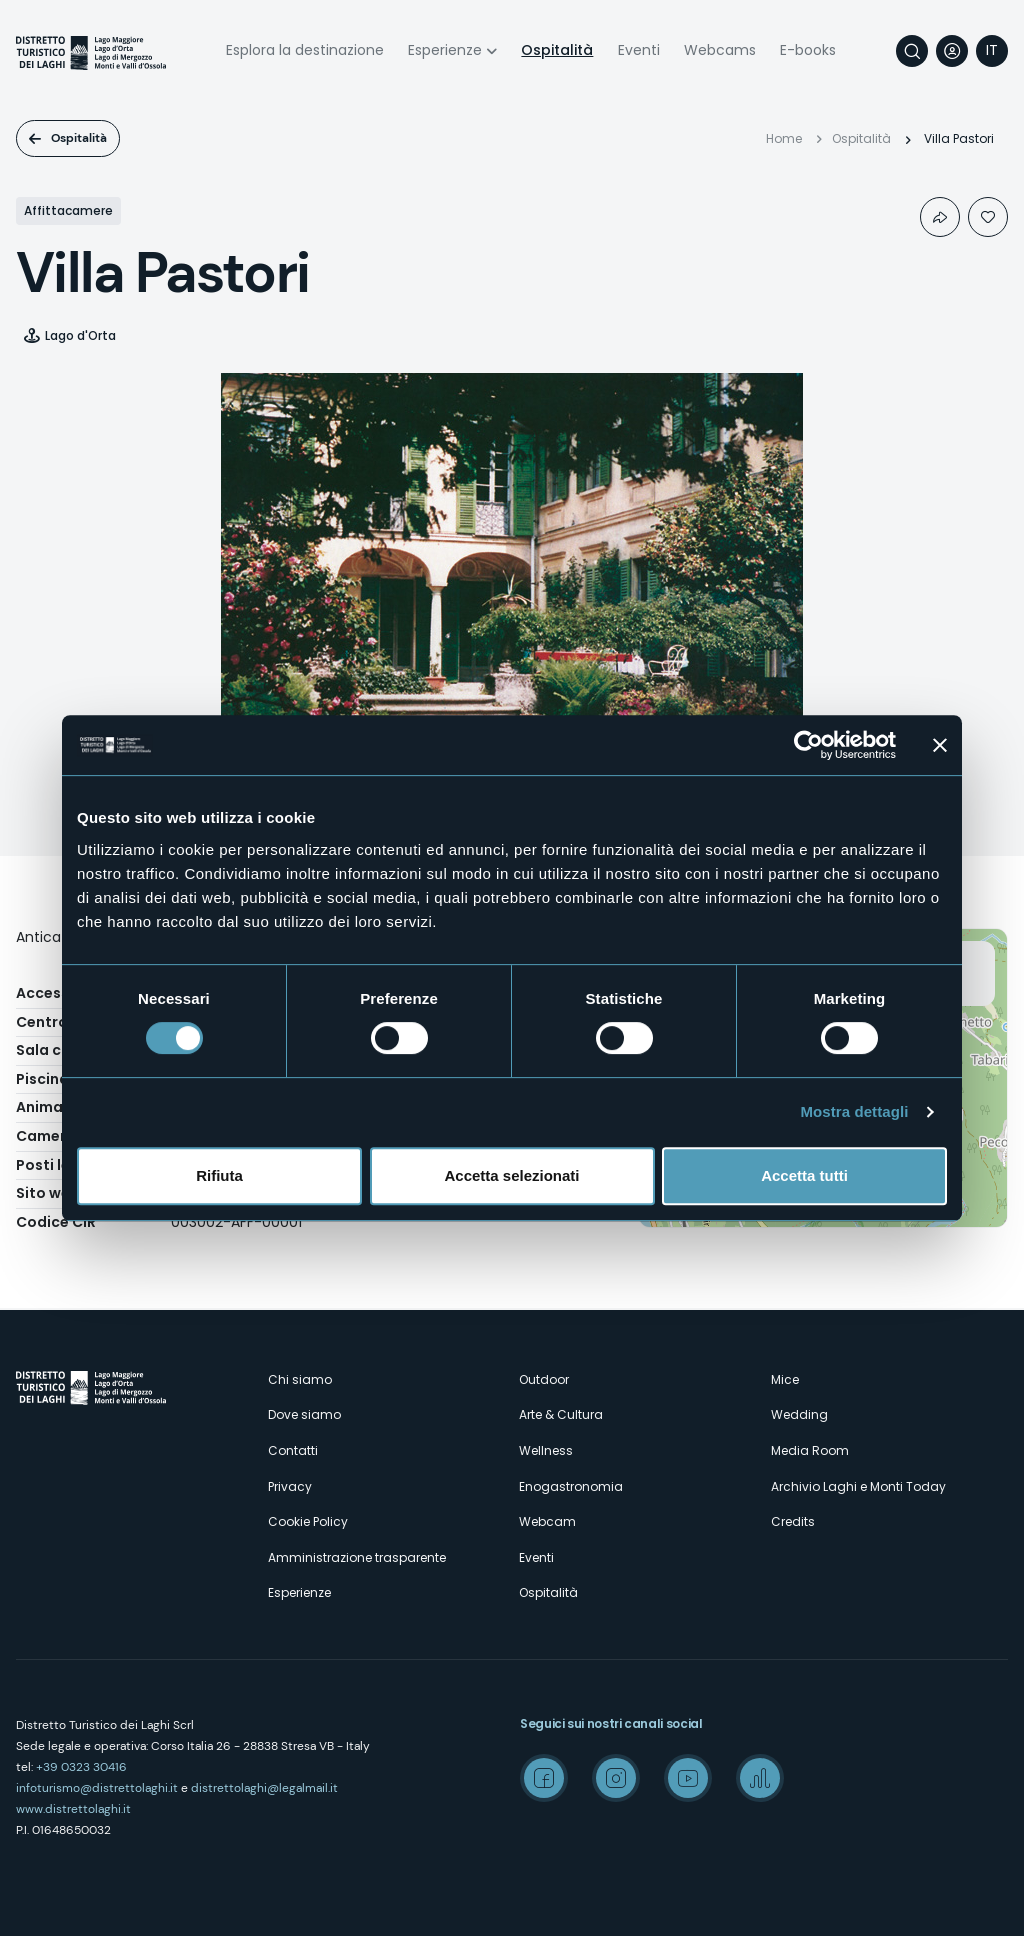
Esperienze (445, 50)
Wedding (799, 1414)
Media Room (810, 1450)
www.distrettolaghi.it (73, 1809)
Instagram (616, 1778)
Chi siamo (300, 1379)
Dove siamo (304, 1414)
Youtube (688, 1778)
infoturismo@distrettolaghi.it (97, 1788)
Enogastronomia (571, 1486)
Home (784, 138)
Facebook (544, 1778)
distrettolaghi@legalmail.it (264, 1788)
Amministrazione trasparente (357, 1557)
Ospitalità (557, 50)
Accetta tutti (804, 1175)
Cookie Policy (308, 1521)
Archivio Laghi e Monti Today (858, 1486)
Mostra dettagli (854, 1111)
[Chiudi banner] (940, 745)
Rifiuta (219, 1175)
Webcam (547, 1521)
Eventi (639, 50)
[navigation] (992, 51)
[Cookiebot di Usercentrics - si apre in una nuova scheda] (808, 745)
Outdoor (544, 1379)
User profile (952, 51)
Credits (793, 1521)
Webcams (720, 50)
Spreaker (760, 1778)
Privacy (290, 1486)
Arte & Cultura (561, 1414)
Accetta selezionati (511, 1175)
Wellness (546, 1450)
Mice (785, 1379)
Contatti (293, 1450)
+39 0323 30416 (81, 1767)
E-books (808, 50)
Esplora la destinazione (305, 50)
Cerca (912, 51)
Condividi (940, 217)
